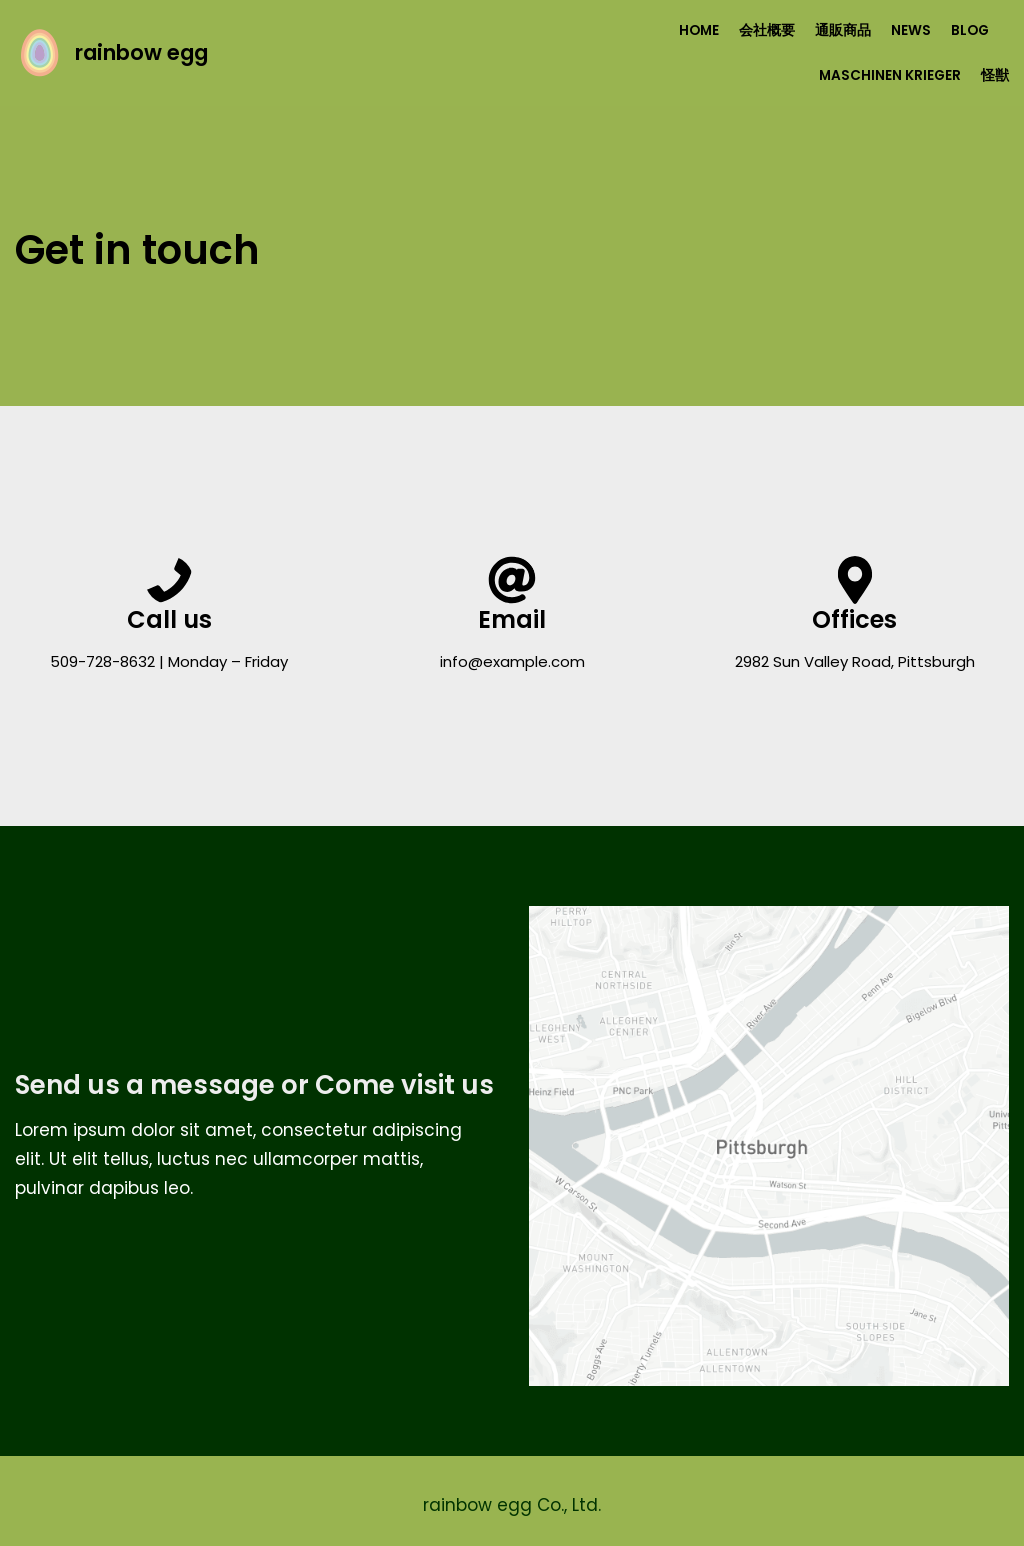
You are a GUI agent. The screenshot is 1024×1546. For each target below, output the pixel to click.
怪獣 (995, 75)
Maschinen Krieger (890, 75)
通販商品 (843, 30)
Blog (970, 30)
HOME (699, 30)
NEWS (911, 30)
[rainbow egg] (111, 53)
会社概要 (767, 30)
